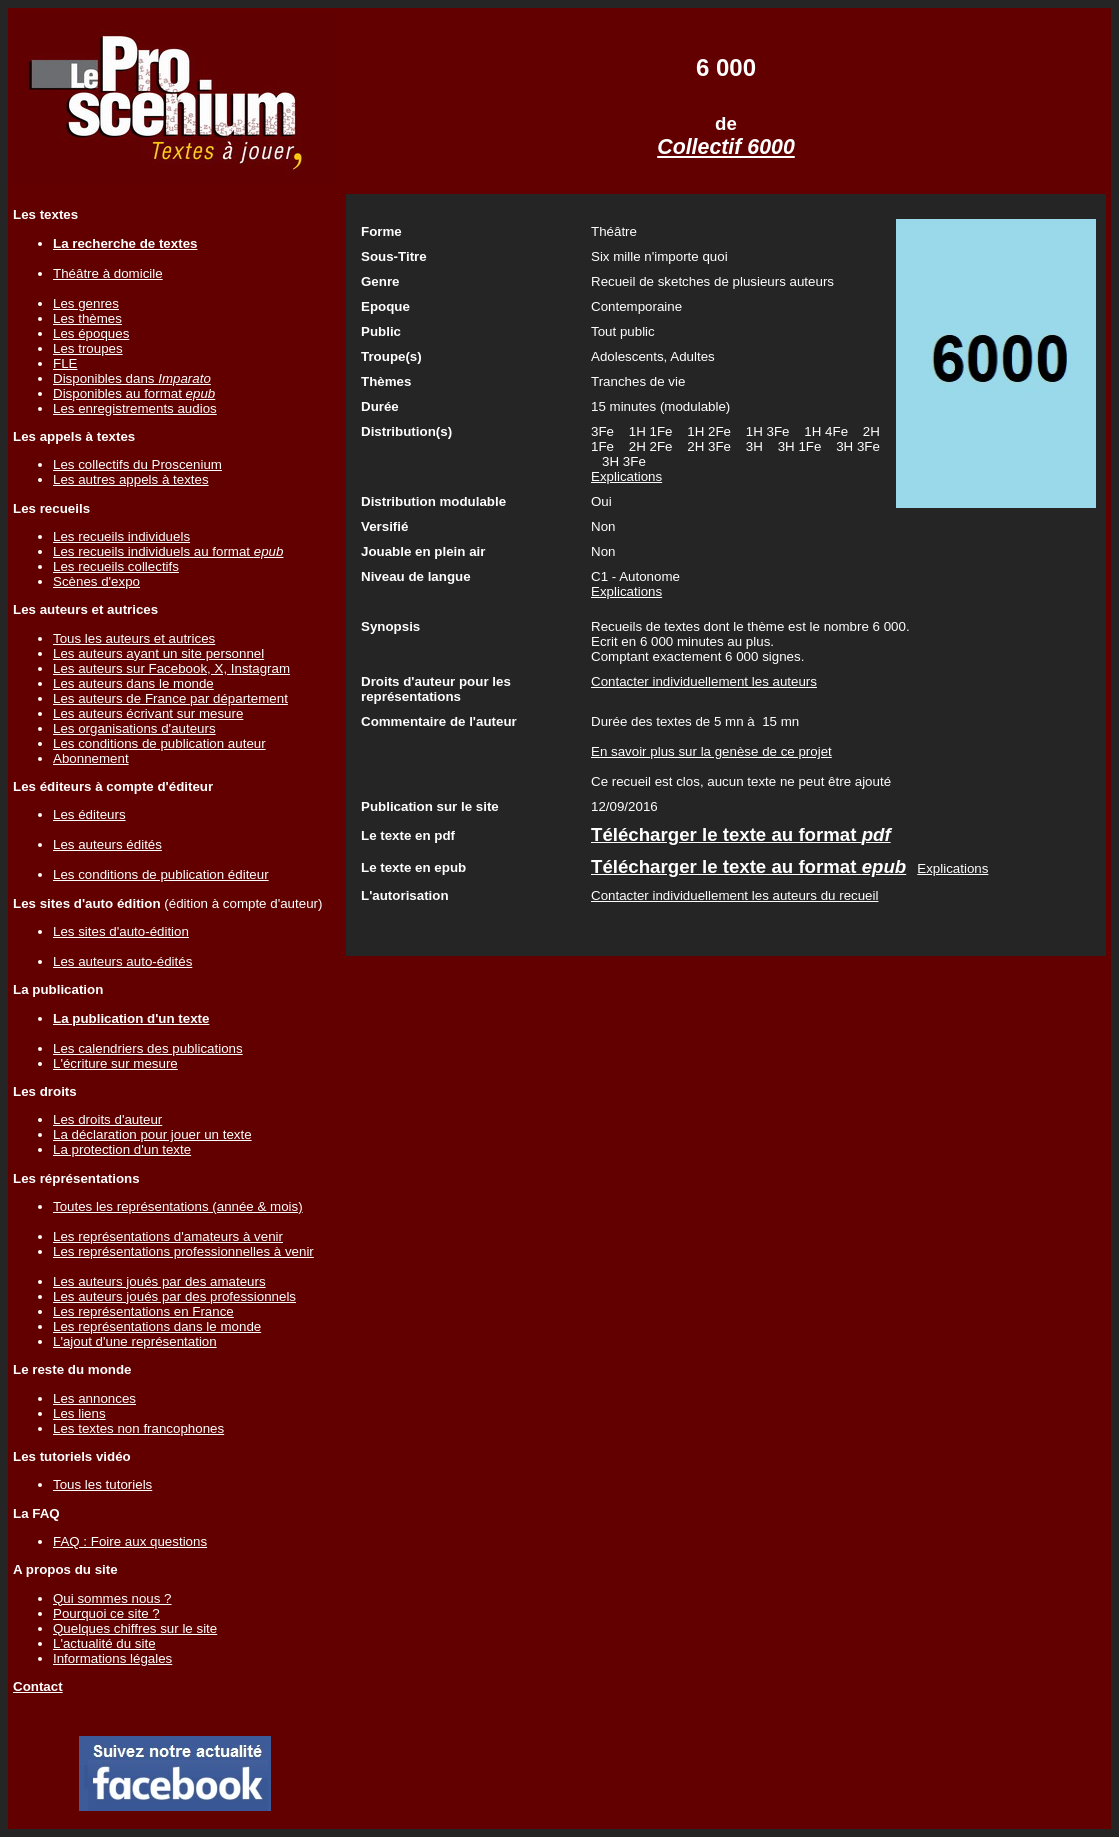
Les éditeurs (89, 814)
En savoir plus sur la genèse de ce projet (711, 751)
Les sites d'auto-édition (121, 931)
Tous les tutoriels (102, 1484)
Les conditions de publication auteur (159, 743)
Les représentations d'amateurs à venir (168, 1236)
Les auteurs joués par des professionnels (174, 1296)
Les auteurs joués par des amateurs (159, 1281)
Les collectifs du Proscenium (137, 464)
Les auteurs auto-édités (122, 961)
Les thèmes (87, 318)
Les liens (79, 1413)
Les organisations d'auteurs (134, 728)
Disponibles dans (132, 378)
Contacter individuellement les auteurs (704, 681)
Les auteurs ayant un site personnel (158, 653)
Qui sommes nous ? (112, 1598)
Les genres (86, 303)
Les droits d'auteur (107, 1119)
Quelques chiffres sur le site (135, 1628)
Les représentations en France (143, 1311)
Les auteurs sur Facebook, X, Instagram (171, 668)
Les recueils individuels (121, 536)
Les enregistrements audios (135, 408)
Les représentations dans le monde (157, 1326)
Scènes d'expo (96, 581)
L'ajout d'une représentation (135, 1341)
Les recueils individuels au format (168, 551)
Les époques (91, 333)
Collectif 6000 (726, 147)
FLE (65, 363)
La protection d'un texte (122, 1149)
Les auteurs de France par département (170, 698)
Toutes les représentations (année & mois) (178, 1206)
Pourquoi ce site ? (106, 1613)
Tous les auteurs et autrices (134, 638)
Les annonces (94, 1398)
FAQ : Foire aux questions (130, 1541)
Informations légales (112, 1658)
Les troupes (88, 348)
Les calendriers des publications (148, 1048)
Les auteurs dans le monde (133, 683)
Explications (626, 476)
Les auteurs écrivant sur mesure (148, 713)
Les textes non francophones (138, 1428)
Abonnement (91, 758)
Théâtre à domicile (108, 273)
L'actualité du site (104, 1643)
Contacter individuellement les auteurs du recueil (734, 895)
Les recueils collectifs (116, 566)
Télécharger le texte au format (741, 834)
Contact (38, 1686)
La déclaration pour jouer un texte (152, 1134)
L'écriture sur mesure (115, 1063)
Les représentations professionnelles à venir (183, 1251)
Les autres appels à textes (131, 479)
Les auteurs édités (107, 844)
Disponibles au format (134, 393)
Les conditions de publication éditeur (161, 874)
